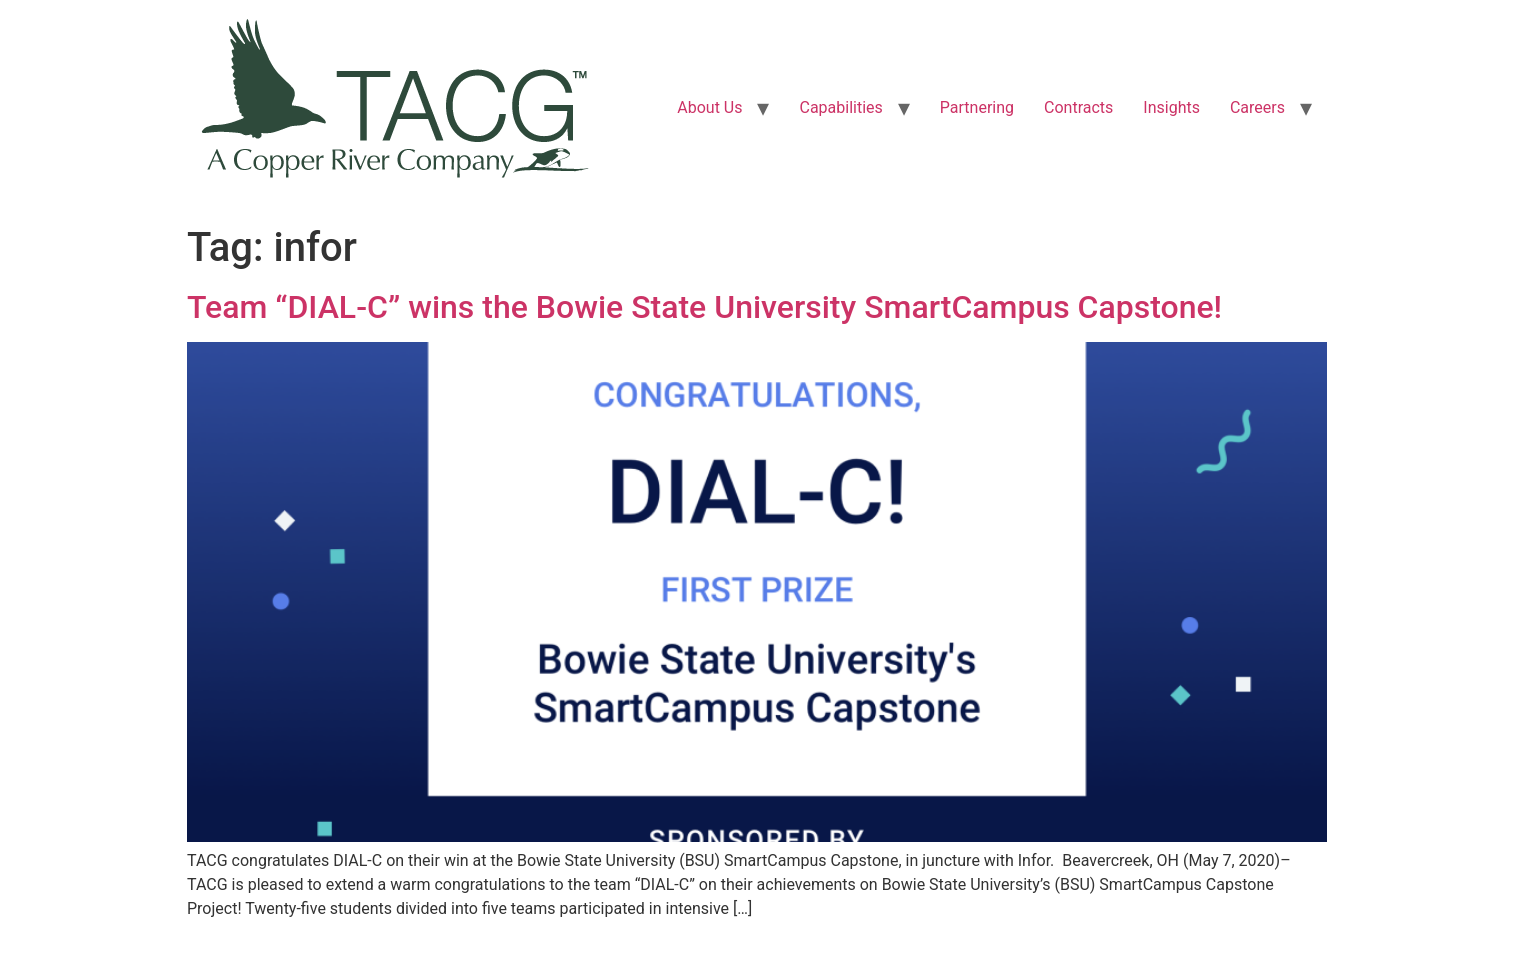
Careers (1257, 107)
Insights (1171, 107)
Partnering (977, 107)
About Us (709, 107)
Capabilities (840, 107)
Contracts (1078, 107)
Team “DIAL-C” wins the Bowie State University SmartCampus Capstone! (704, 307)
